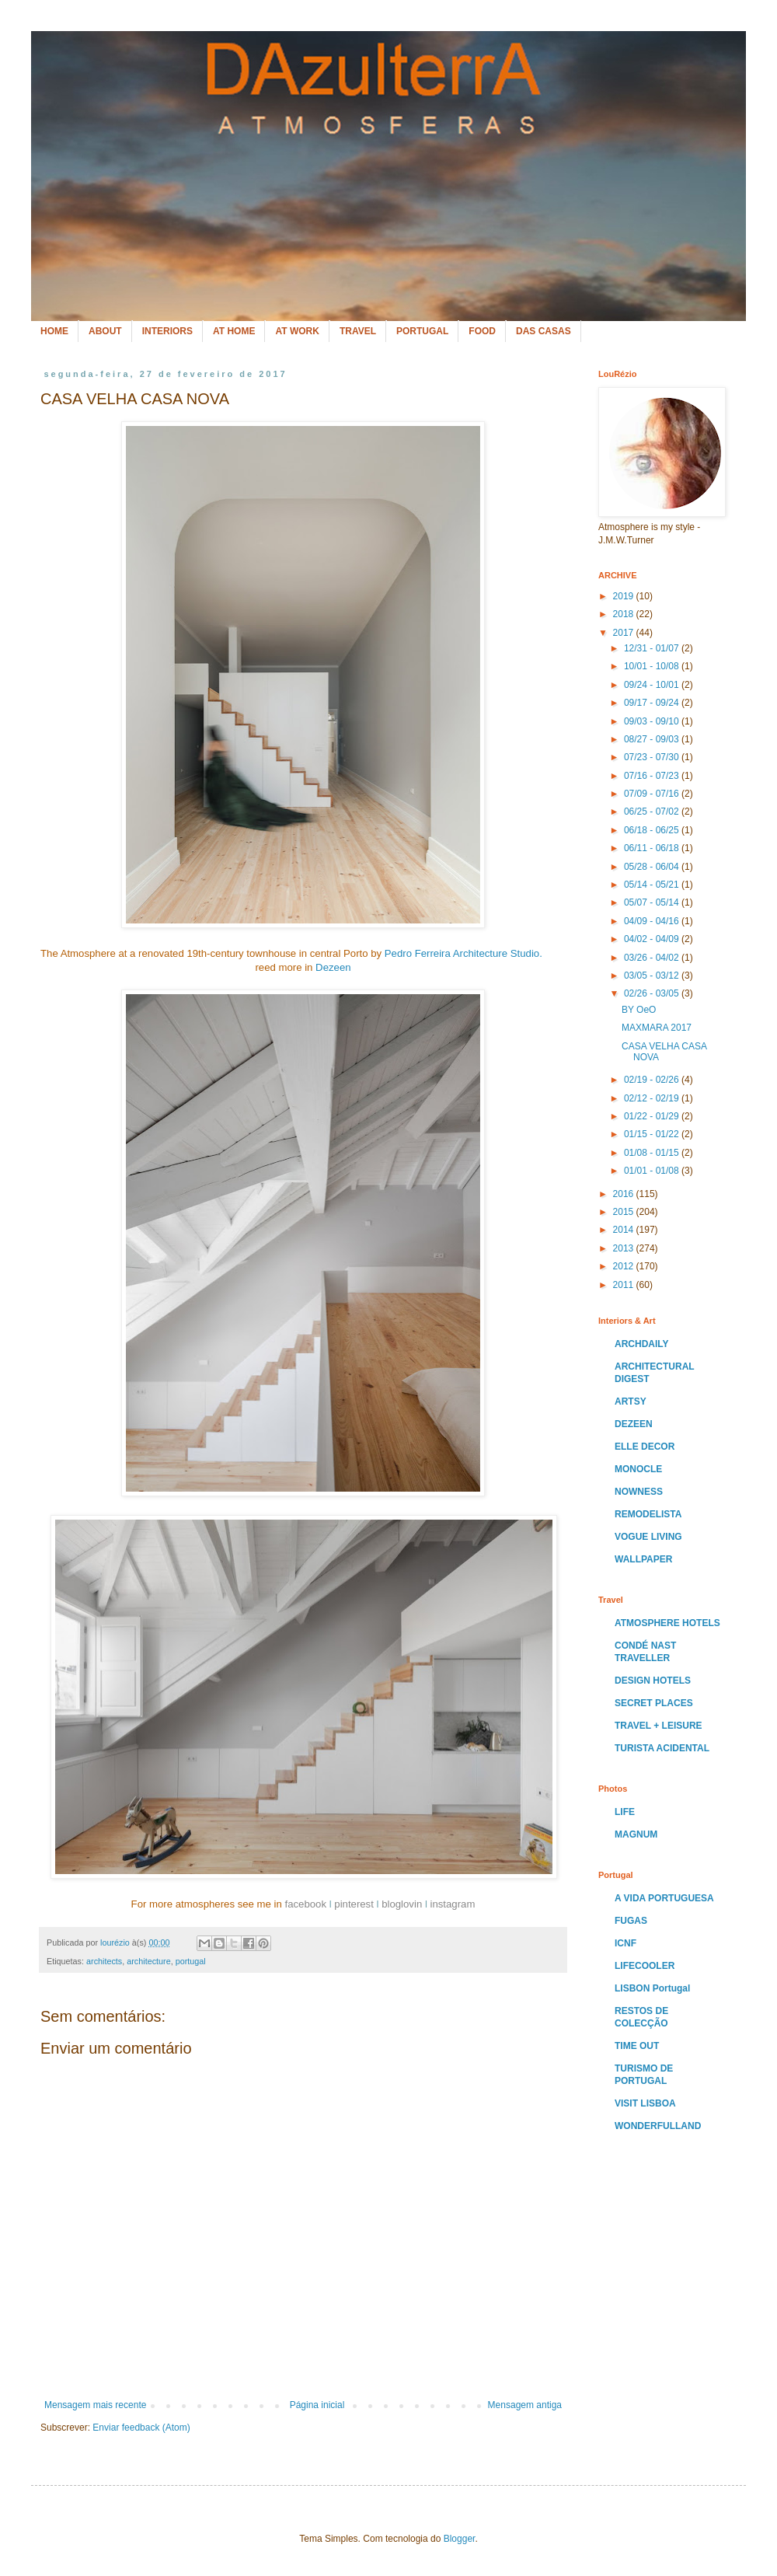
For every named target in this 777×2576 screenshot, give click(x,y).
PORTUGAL (422, 331)
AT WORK (297, 331)
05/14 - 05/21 (652, 884)
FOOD (482, 331)
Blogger (460, 2538)
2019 (624, 596)
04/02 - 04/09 (652, 939)
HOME (54, 331)
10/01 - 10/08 (652, 666)
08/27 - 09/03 (652, 739)
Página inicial (317, 2405)
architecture (148, 1961)
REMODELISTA (648, 1514)
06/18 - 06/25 (652, 830)
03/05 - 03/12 (652, 975)
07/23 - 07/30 (652, 757)
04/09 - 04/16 (652, 921)
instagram (452, 1904)
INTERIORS (167, 331)
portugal (191, 1961)
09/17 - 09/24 (652, 702)
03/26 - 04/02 (652, 957)
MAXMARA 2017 (657, 1027)
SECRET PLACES (654, 1703)
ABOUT (105, 331)
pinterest (354, 1904)
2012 (624, 1266)
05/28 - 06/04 (652, 866)
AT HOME (234, 331)
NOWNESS (639, 1491)
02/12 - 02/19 (652, 1098)
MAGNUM (636, 1834)
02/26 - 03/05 (652, 993)
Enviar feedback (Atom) (141, 2427)
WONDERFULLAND (658, 2125)
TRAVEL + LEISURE (658, 1725)
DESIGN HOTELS (653, 1680)
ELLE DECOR (644, 1446)
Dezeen (332, 967)
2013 (624, 1248)
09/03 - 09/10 (652, 721)
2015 (624, 1211)
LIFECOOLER (644, 1965)
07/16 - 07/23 (652, 775)
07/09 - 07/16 (652, 793)
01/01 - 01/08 (652, 1170)
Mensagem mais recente (95, 2405)
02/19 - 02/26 (652, 1079)
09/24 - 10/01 (652, 684)
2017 (624, 632)
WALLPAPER (643, 1559)
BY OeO (639, 1009)
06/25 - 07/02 (652, 811)
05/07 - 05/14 (652, 902)
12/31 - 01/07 (652, 648)
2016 (624, 1194)
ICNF (625, 1943)
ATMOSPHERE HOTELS (667, 1623)
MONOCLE (638, 1469)
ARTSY (630, 1401)
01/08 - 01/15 (652, 1152)
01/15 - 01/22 (652, 1134)
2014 (624, 1229)
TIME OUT (637, 2045)
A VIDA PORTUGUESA (664, 1898)
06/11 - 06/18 (652, 848)
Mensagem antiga (525, 2405)
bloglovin (402, 1904)
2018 (624, 614)
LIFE (625, 1811)
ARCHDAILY (642, 1344)
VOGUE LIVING (648, 1536)
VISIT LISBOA (645, 2103)
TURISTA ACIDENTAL (662, 1748)
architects (104, 1961)
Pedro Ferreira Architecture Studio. (463, 953)
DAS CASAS (543, 331)
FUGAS (631, 1920)
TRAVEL (358, 331)
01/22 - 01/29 (652, 1116)
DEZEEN (634, 1424)
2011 (624, 1284)
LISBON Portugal (652, 1988)
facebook (306, 1904)
